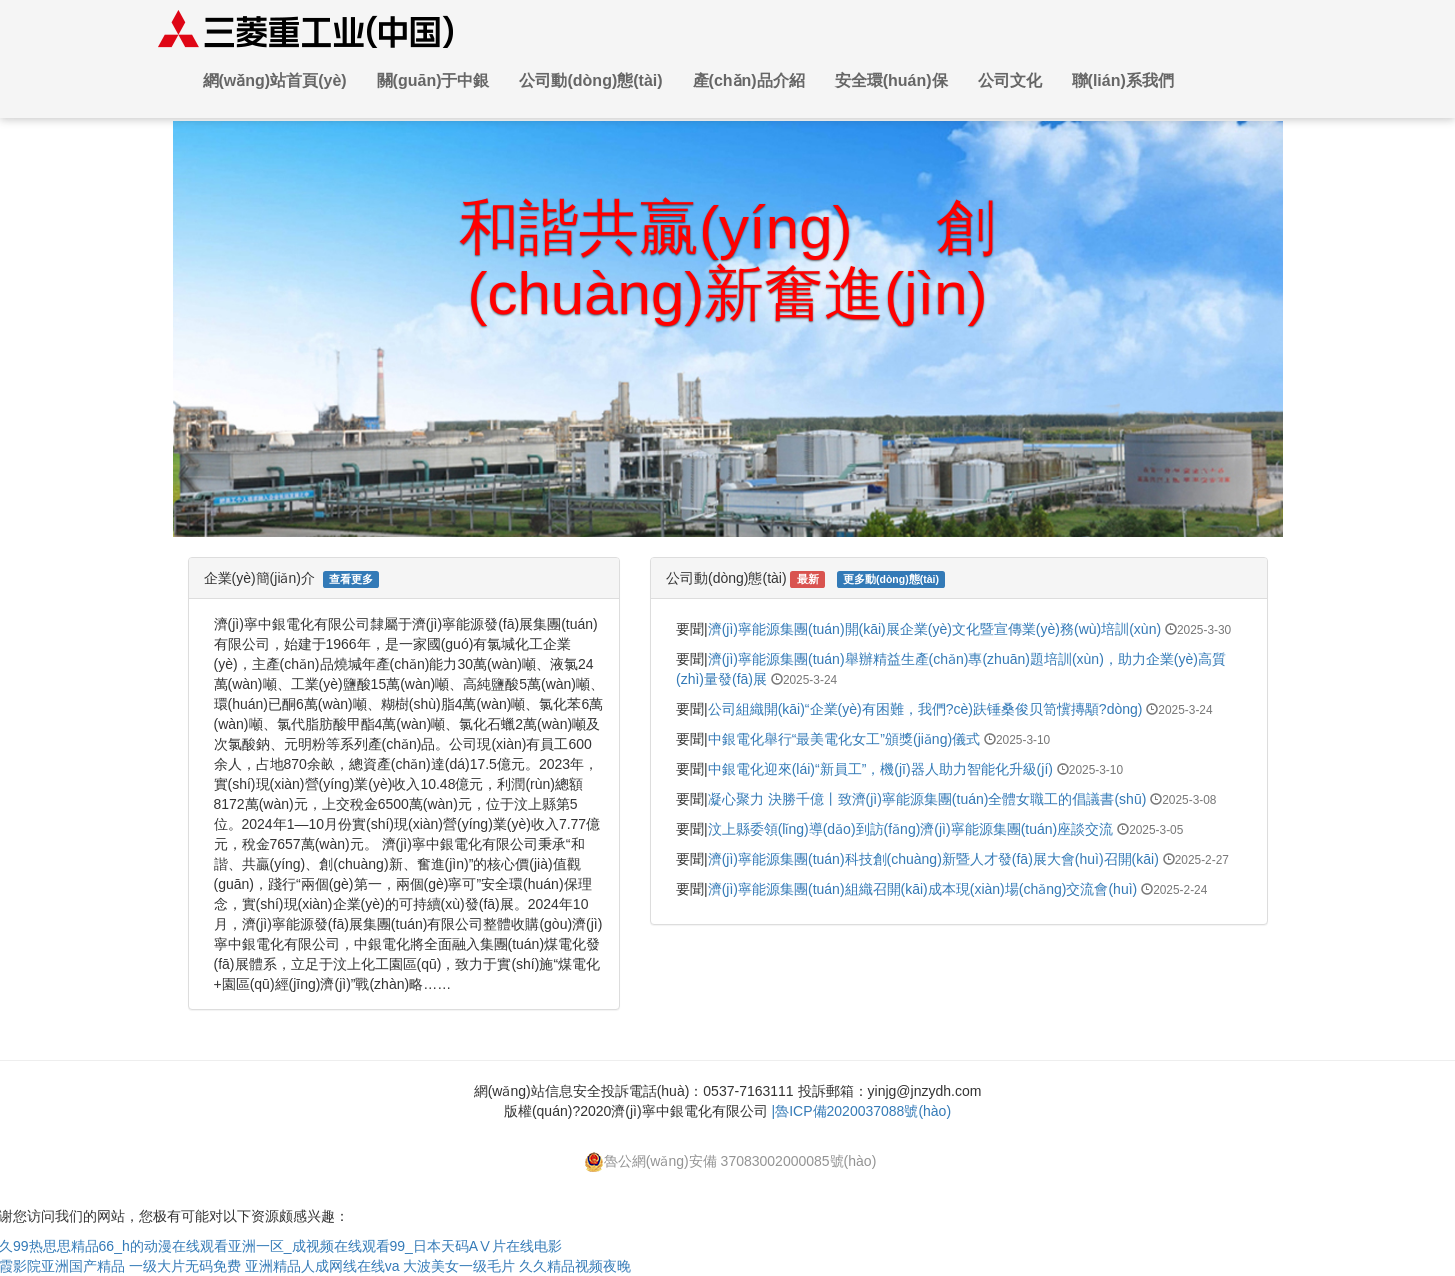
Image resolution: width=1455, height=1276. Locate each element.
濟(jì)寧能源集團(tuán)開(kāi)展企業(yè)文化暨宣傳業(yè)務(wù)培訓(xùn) (934, 629)
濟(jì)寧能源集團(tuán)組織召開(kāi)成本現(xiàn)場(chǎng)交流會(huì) (923, 889)
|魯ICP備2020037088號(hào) (862, 1111)
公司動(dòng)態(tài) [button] (590, 80)
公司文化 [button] (1010, 80)
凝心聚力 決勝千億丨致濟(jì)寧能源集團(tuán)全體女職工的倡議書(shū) (927, 799)
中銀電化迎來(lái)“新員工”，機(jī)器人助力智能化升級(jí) (880, 769)
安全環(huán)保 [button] (891, 80)
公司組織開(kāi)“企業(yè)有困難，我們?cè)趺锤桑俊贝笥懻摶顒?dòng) (925, 709)
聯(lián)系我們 (1123, 80)
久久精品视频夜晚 (575, 1266)
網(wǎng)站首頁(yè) (275, 80)
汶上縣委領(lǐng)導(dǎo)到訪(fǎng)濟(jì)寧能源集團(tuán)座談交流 (911, 829)
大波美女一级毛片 (459, 1266)
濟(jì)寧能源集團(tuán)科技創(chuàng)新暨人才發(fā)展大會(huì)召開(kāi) (933, 859)
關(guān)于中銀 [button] (433, 80)
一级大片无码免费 (185, 1266)
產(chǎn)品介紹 (749, 80)
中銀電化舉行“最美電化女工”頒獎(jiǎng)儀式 (844, 739)
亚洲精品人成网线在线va (322, 1266)
